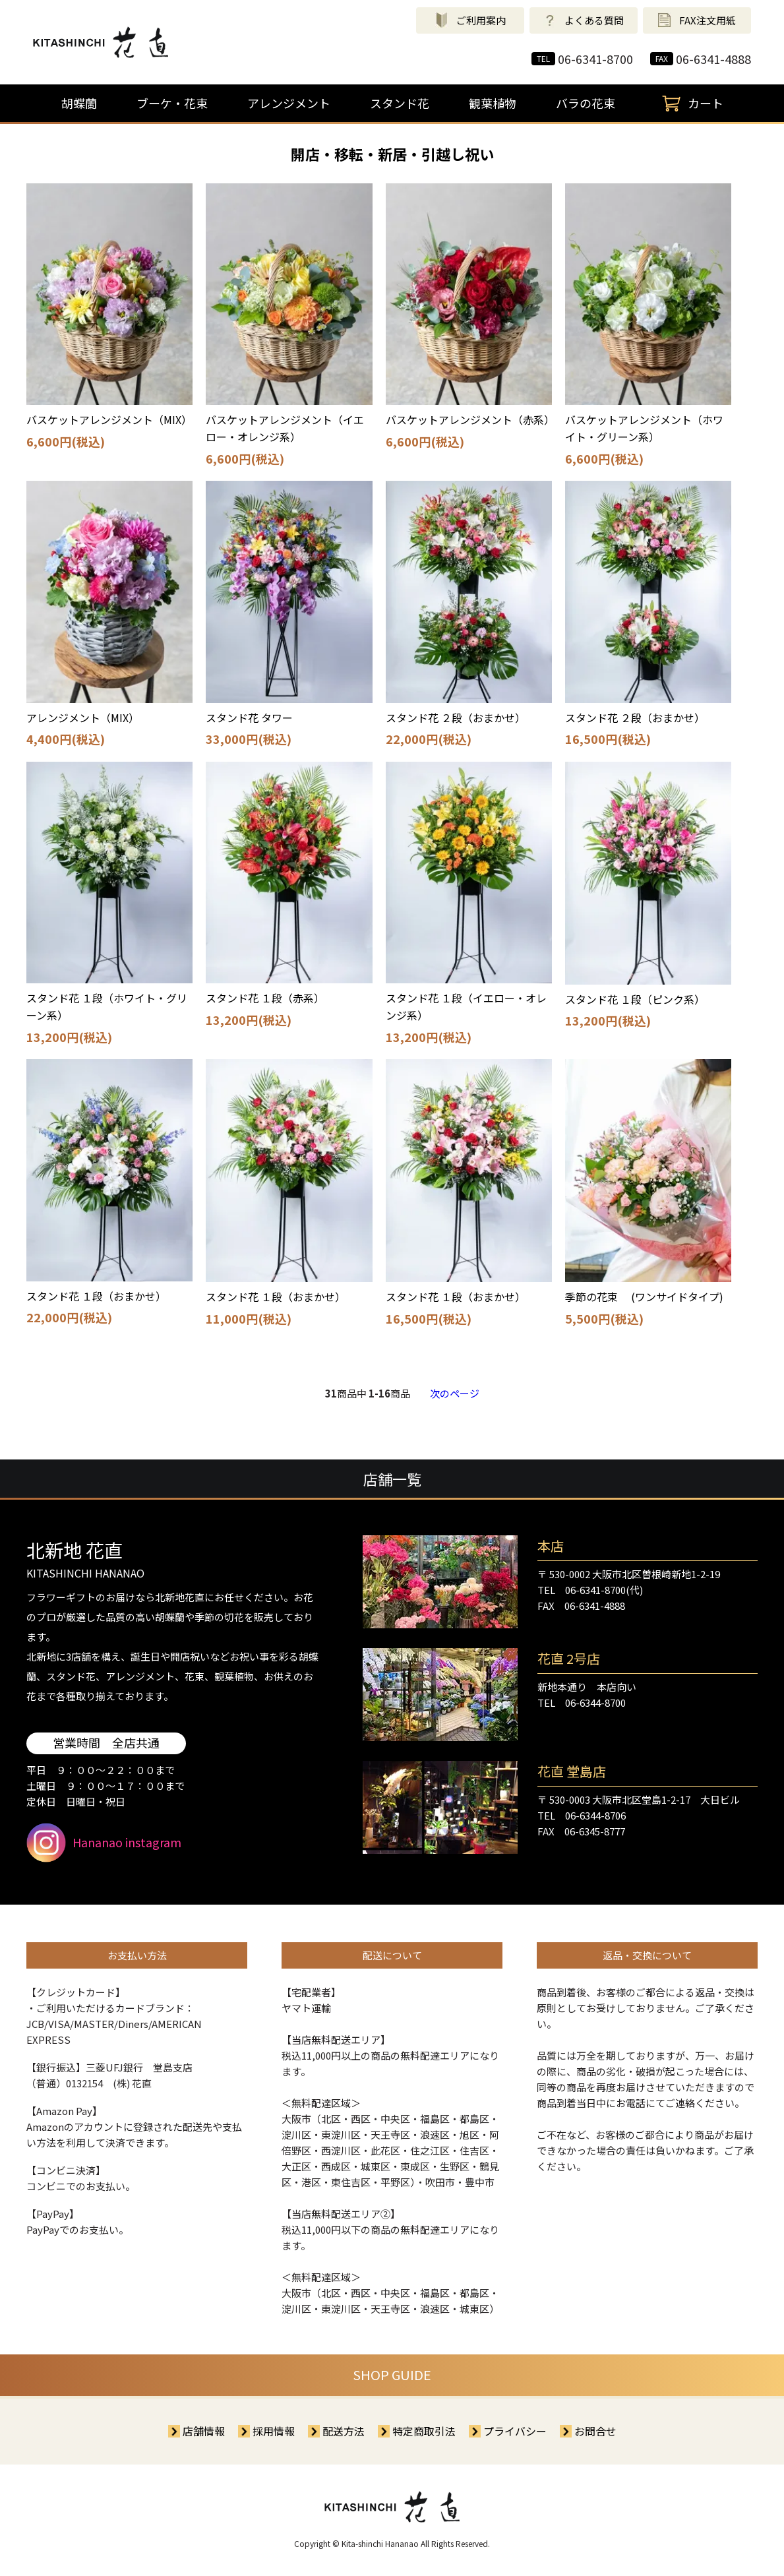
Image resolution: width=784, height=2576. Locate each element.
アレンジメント (288, 102)
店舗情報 (204, 2431)
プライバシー (515, 2431)
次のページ (454, 1393)
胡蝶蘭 (79, 102)
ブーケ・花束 (172, 102)
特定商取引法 (424, 2431)
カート (689, 103)
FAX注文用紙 (697, 20)
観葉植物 (492, 102)
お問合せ (595, 2431)
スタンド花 (399, 102)
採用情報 (274, 2431)
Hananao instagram (103, 1842)
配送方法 (343, 2431)
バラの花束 (585, 102)
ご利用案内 (470, 20)
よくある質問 (583, 20)
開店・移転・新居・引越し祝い (392, 153)
